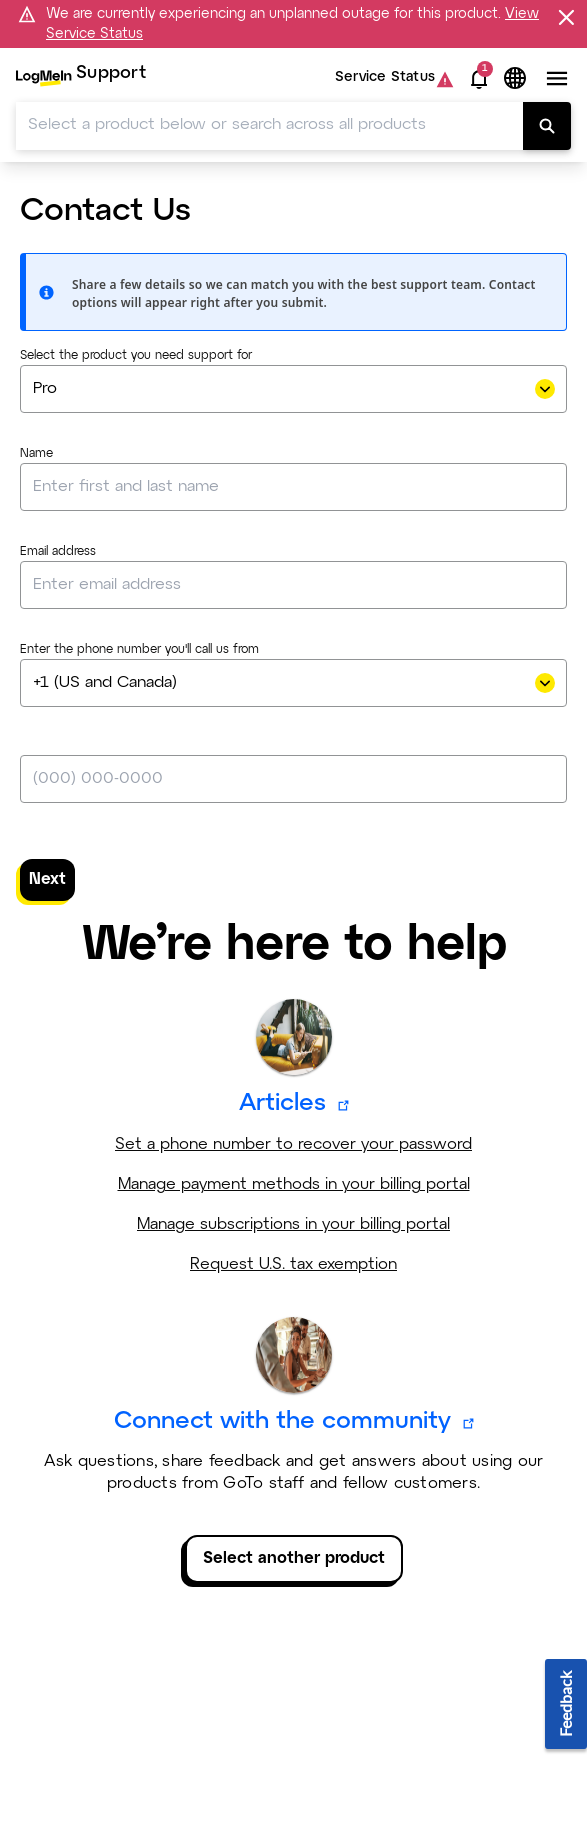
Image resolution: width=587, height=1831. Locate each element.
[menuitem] (81, 78)
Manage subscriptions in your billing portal (293, 1224)
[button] (479, 79)
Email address (58, 552)
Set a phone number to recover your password (293, 1144)
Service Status (385, 78)
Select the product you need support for (136, 356)
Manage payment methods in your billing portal (294, 1184)
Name (36, 454)
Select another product (294, 1558)
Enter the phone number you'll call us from (139, 650)
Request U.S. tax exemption (293, 1264)
